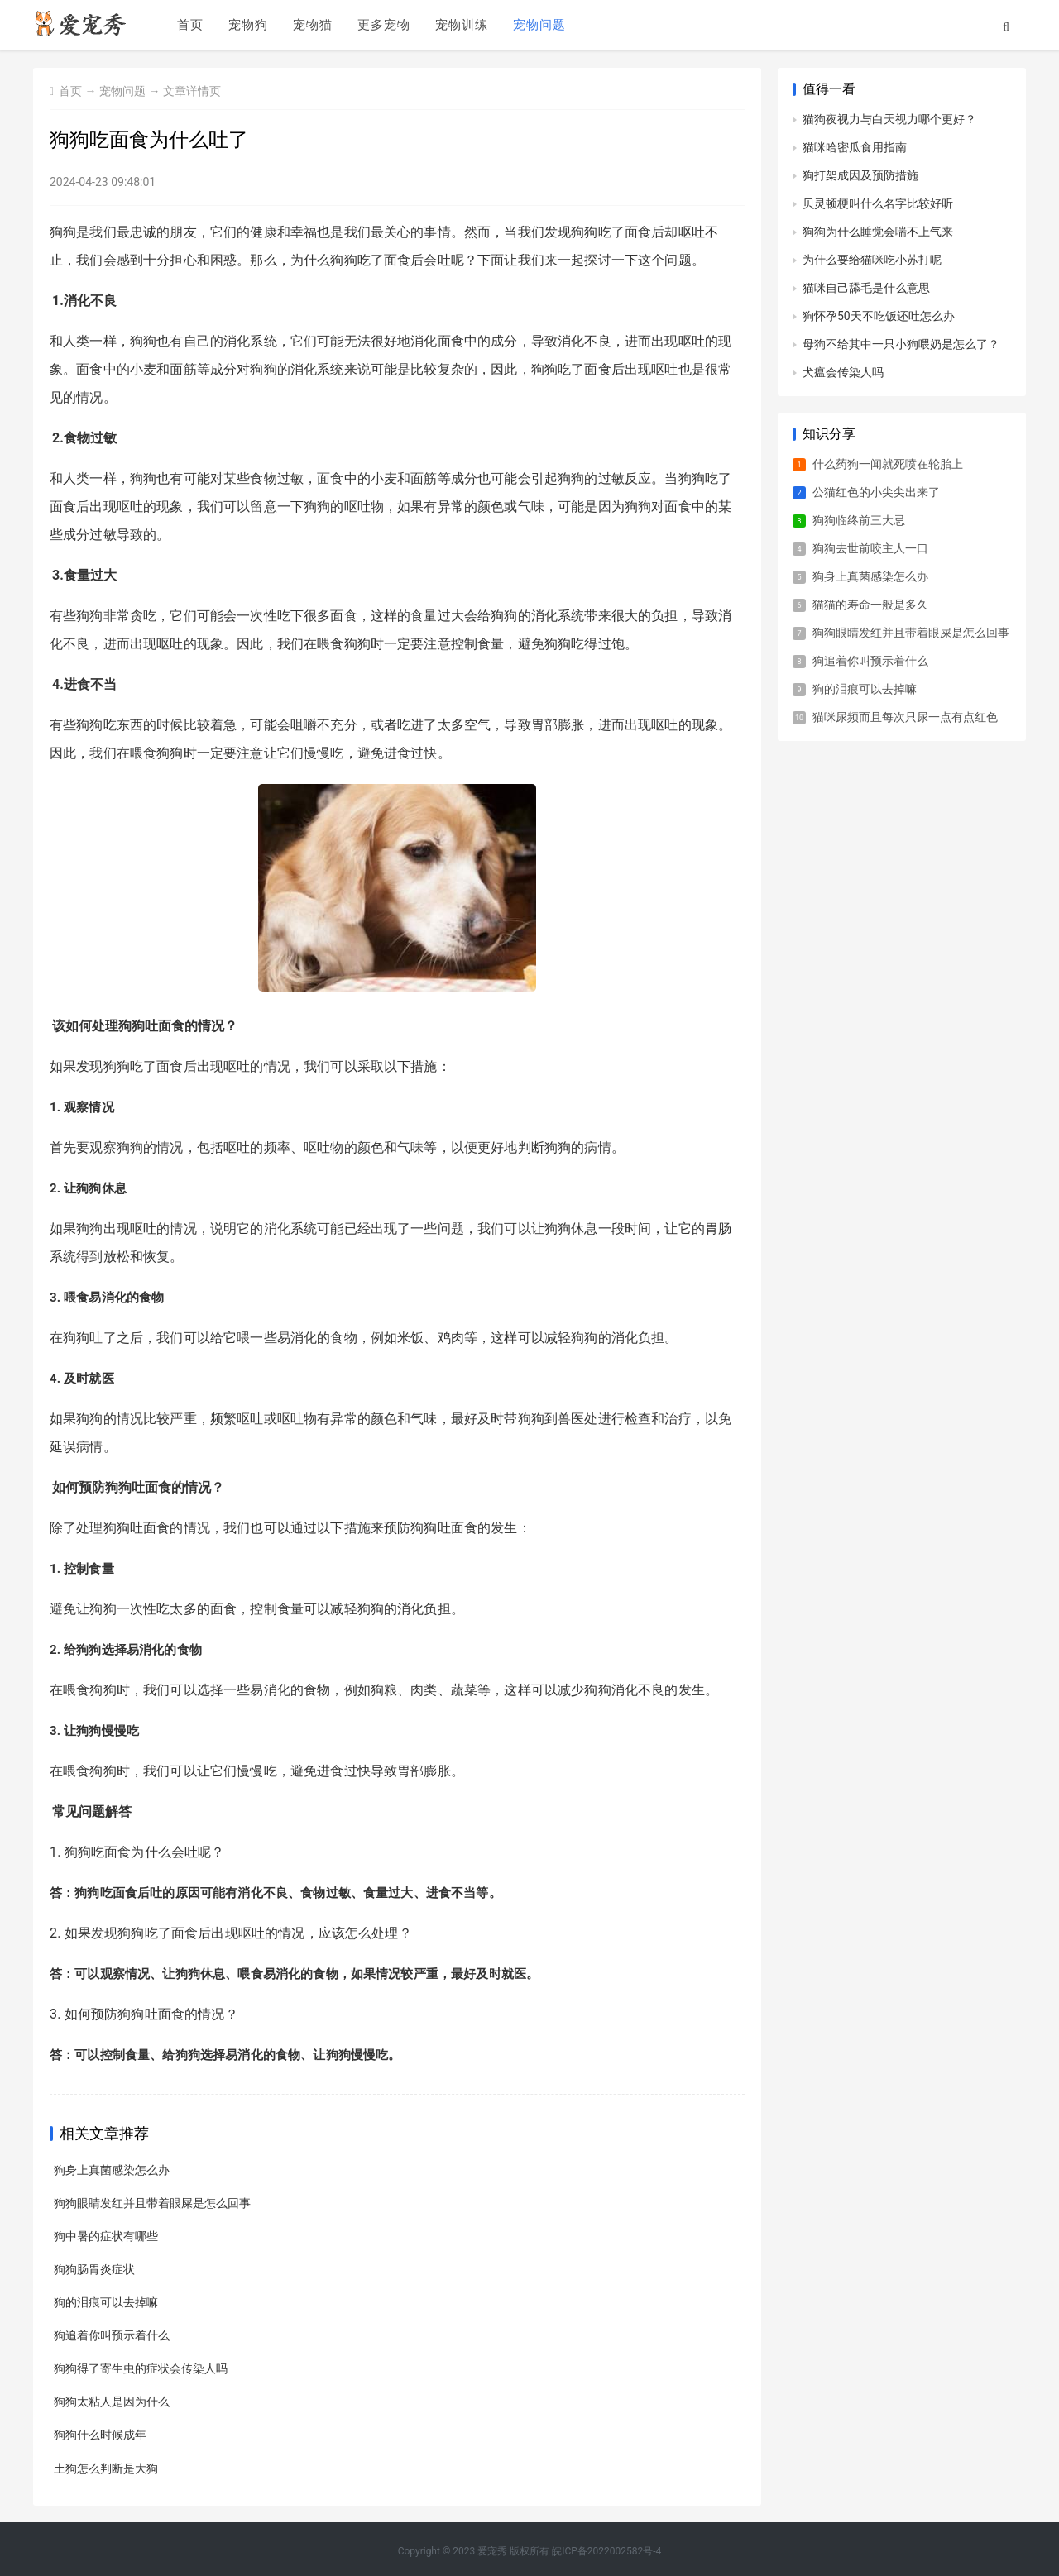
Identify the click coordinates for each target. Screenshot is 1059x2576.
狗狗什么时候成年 (100, 2434)
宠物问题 (538, 25)
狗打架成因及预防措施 (860, 175)
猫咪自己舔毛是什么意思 (866, 287)
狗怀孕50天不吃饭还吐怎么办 (879, 316)
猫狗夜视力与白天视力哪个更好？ (889, 119)
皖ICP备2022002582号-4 (606, 2550)
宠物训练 (460, 25)
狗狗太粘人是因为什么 (112, 2401)
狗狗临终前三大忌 (858, 520)
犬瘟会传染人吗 (843, 372)
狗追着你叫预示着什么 (112, 2335)
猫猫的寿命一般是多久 (870, 604)
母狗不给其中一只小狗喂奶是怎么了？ (901, 344)
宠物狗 (247, 25)
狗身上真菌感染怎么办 (112, 2170)
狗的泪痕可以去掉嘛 (106, 2302)
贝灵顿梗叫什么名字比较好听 (878, 203)
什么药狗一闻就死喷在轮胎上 (887, 464)
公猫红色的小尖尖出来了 (876, 492)
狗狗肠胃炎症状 (94, 2269)
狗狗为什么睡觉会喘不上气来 (878, 231)
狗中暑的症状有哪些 (106, 2236)
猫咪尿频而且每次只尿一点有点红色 (905, 717)
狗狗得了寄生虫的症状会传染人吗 (141, 2368)
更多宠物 (383, 25)
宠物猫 (312, 25)
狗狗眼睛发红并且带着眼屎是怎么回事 (152, 2203)
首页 (189, 25)
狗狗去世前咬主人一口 (870, 548)
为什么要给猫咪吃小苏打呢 (872, 259)
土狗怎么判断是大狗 (106, 2467)
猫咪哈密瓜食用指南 (855, 147)
